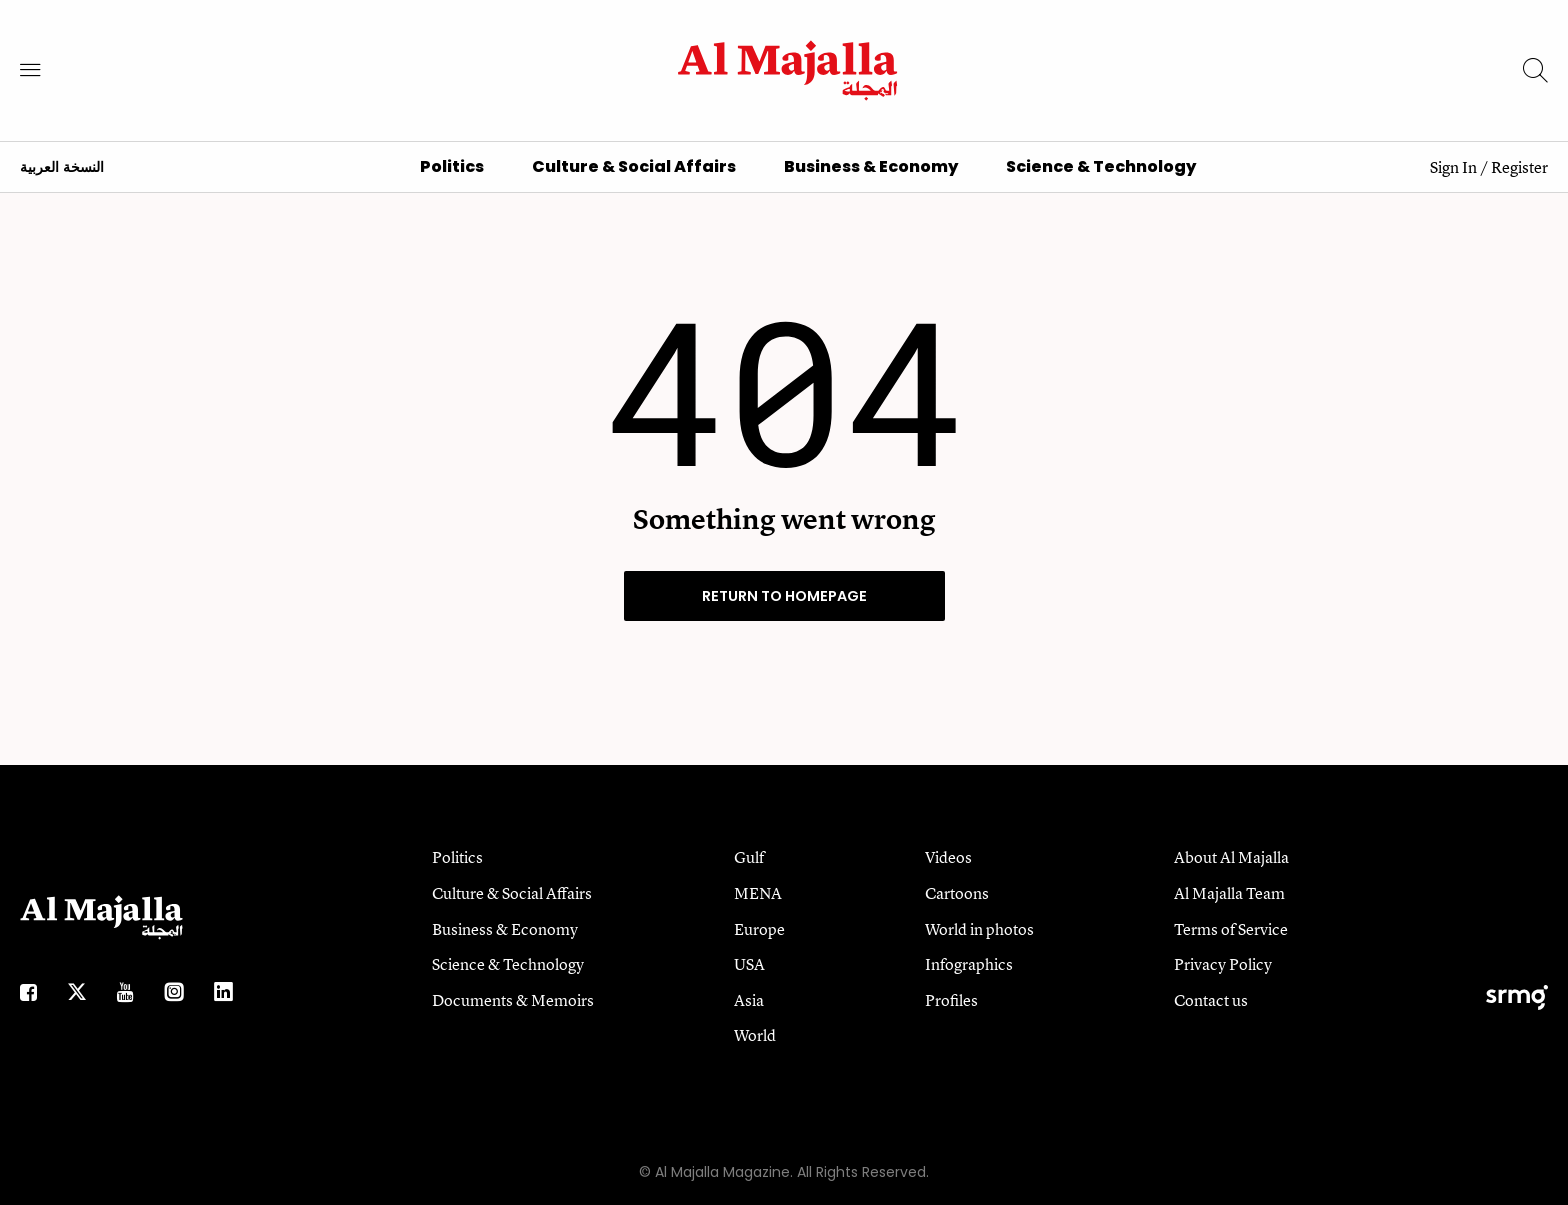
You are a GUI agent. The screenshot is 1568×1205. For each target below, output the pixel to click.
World (755, 1035)
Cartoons (957, 893)
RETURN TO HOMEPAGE (784, 596)
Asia (749, 1000)
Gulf (749, 857)
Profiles (951, 1000)
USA (749, 964)
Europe (759, 929)
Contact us (1211, 1000)
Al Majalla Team (1229, 893)
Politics (452, 166)
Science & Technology (1101, 166)
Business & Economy (871, 166)
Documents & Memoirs (513, 1000)
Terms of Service (1231, 929)
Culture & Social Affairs (634, 166)
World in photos (979, 929)
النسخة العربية (62, 167)
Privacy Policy (1223, 964)
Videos (948, 857)
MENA (758, 893)
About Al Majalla (1231, 857)
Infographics (969, 964)
